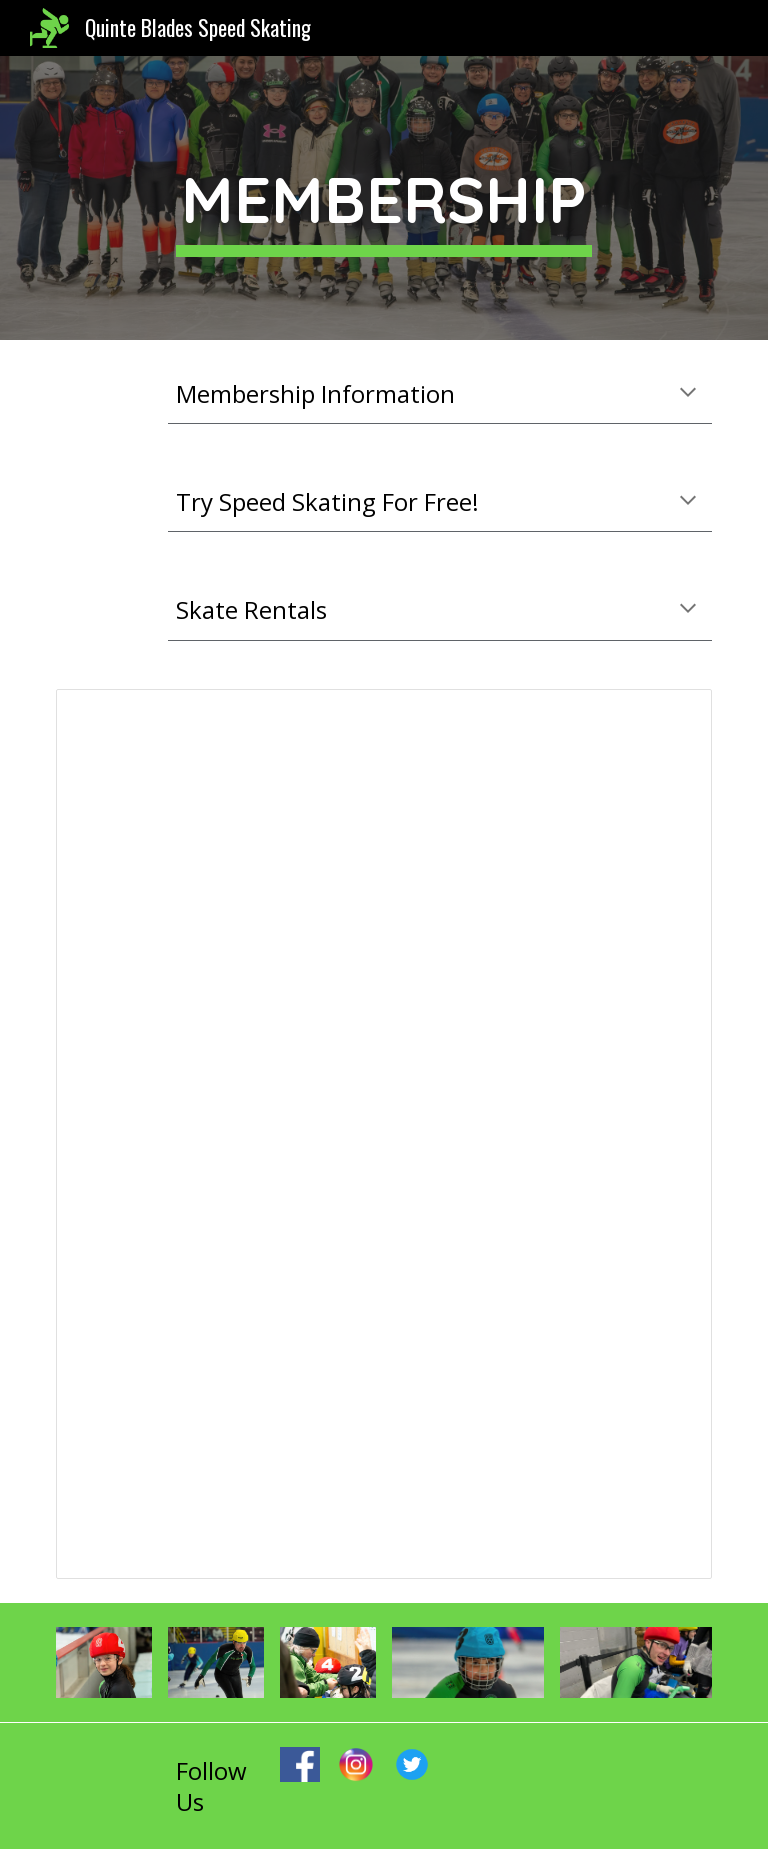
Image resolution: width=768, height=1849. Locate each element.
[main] (383, 198)
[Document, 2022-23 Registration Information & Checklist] (383, 1134)
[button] (688, 394)
